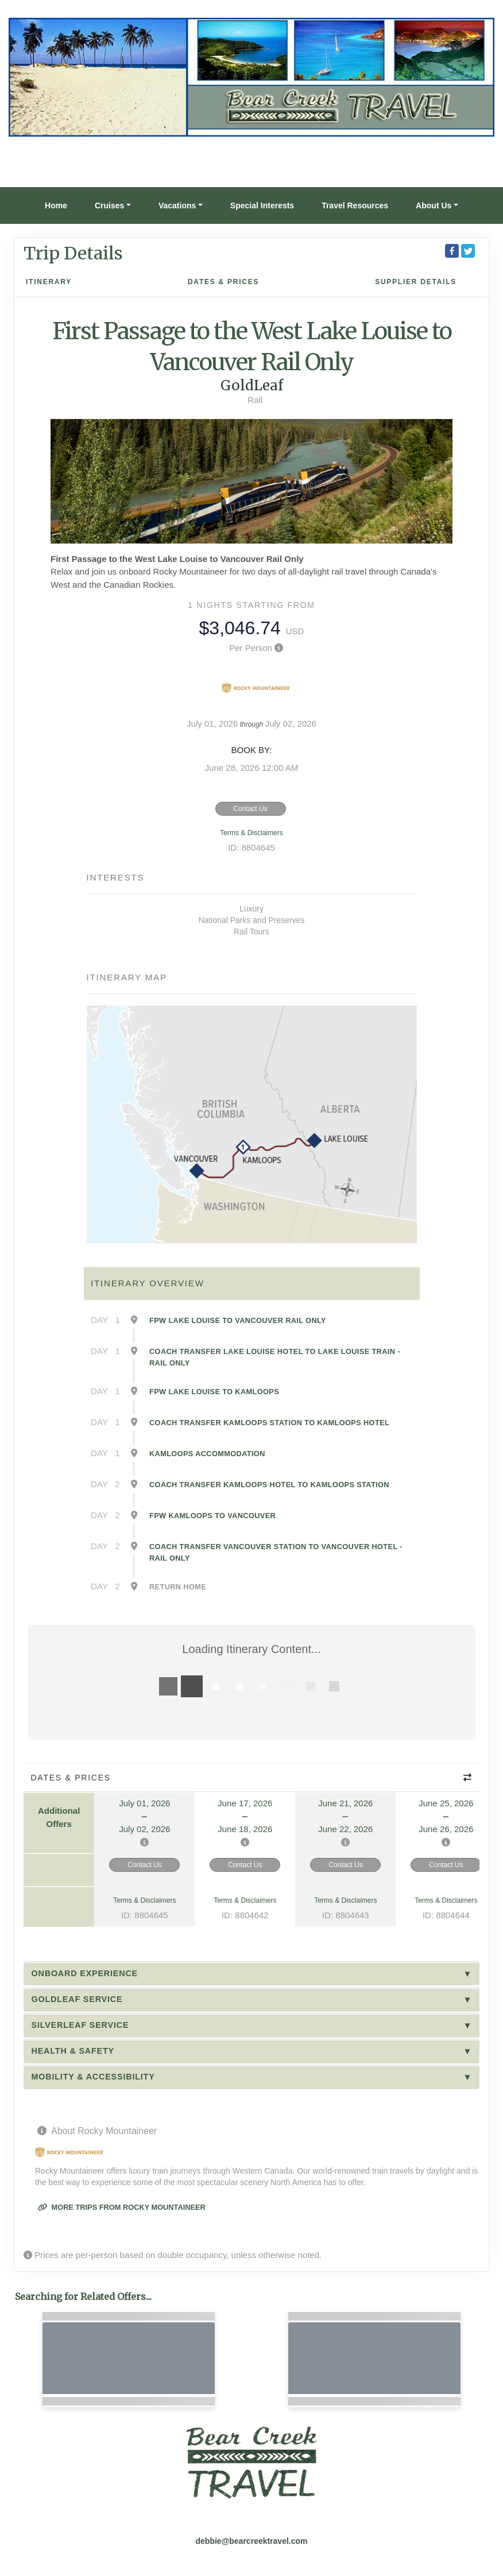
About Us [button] (433, 205)
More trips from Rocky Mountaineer (122, 2207)
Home (56, 205)
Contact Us (250, 809)
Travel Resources (355, 205)
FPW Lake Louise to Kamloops (214, 1391)
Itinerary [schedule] (49, 282)
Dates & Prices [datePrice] (223, 282)
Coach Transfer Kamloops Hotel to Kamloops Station (269, 1484)
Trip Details (73, 253)
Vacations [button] (177, 205)
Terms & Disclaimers (251, 833)
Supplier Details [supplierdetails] (415, 282)
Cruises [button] (109, 205)
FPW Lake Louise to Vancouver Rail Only (237, 1320)
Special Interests (262, 205)
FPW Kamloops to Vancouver (212, 1515)
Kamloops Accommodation (207, 1453)
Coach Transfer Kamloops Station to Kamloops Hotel (269, 1422)
